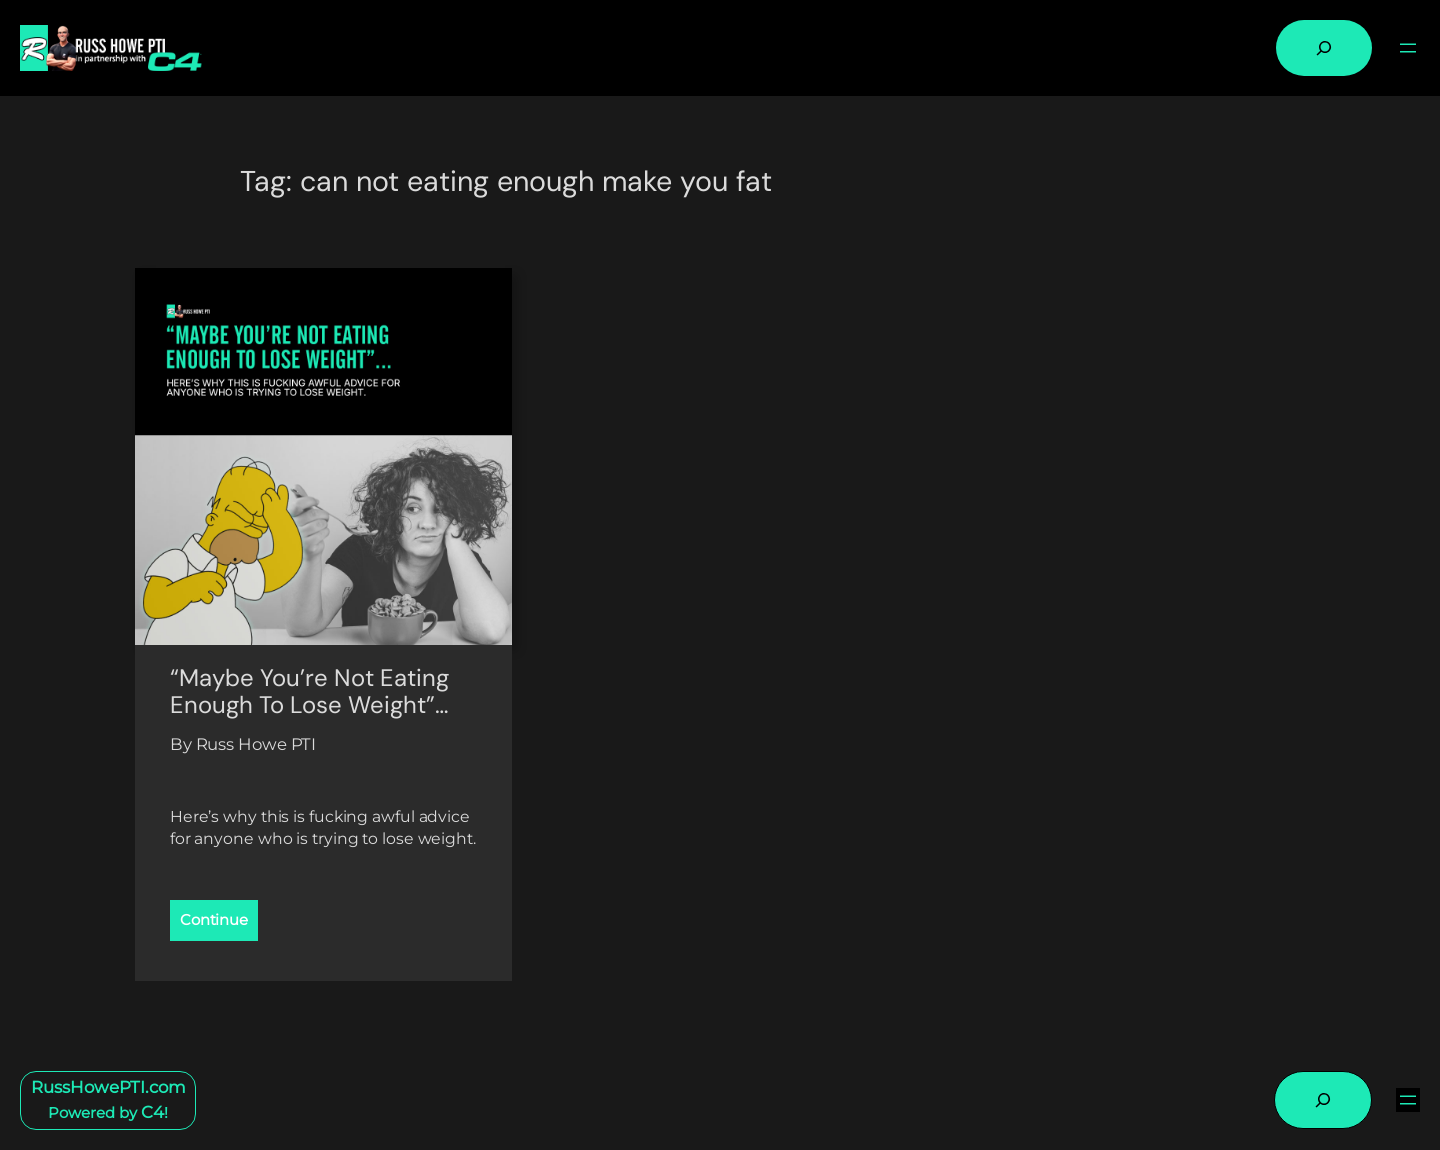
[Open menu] (1408, 48)
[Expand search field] (1324, 48)
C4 (152, 1112)
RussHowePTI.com (108, 1087)
